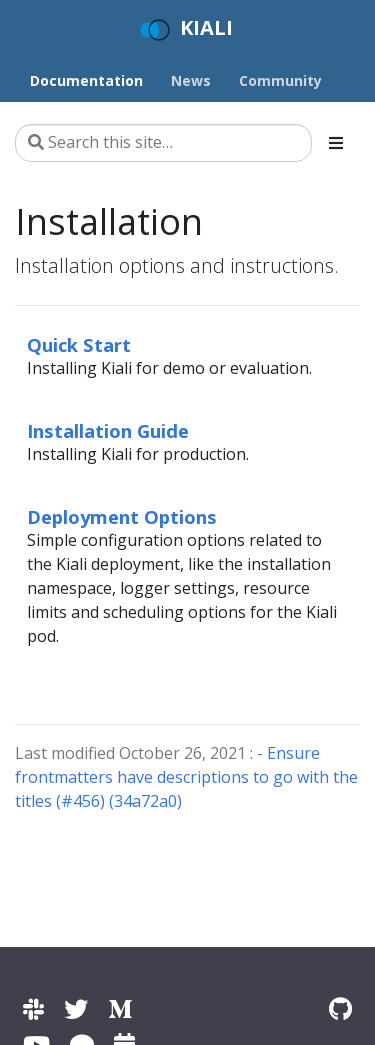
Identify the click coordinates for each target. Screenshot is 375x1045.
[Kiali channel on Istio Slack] (33, 1008)
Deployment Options (122, 516)
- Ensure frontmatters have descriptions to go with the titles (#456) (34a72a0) (186, 777)
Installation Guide (108, 430)
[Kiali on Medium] (120, 1008)
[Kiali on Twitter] (76, 1008)
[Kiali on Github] (340, 1008)
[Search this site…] (163, 143)
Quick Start (79, 344)
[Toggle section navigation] (336, 143)
